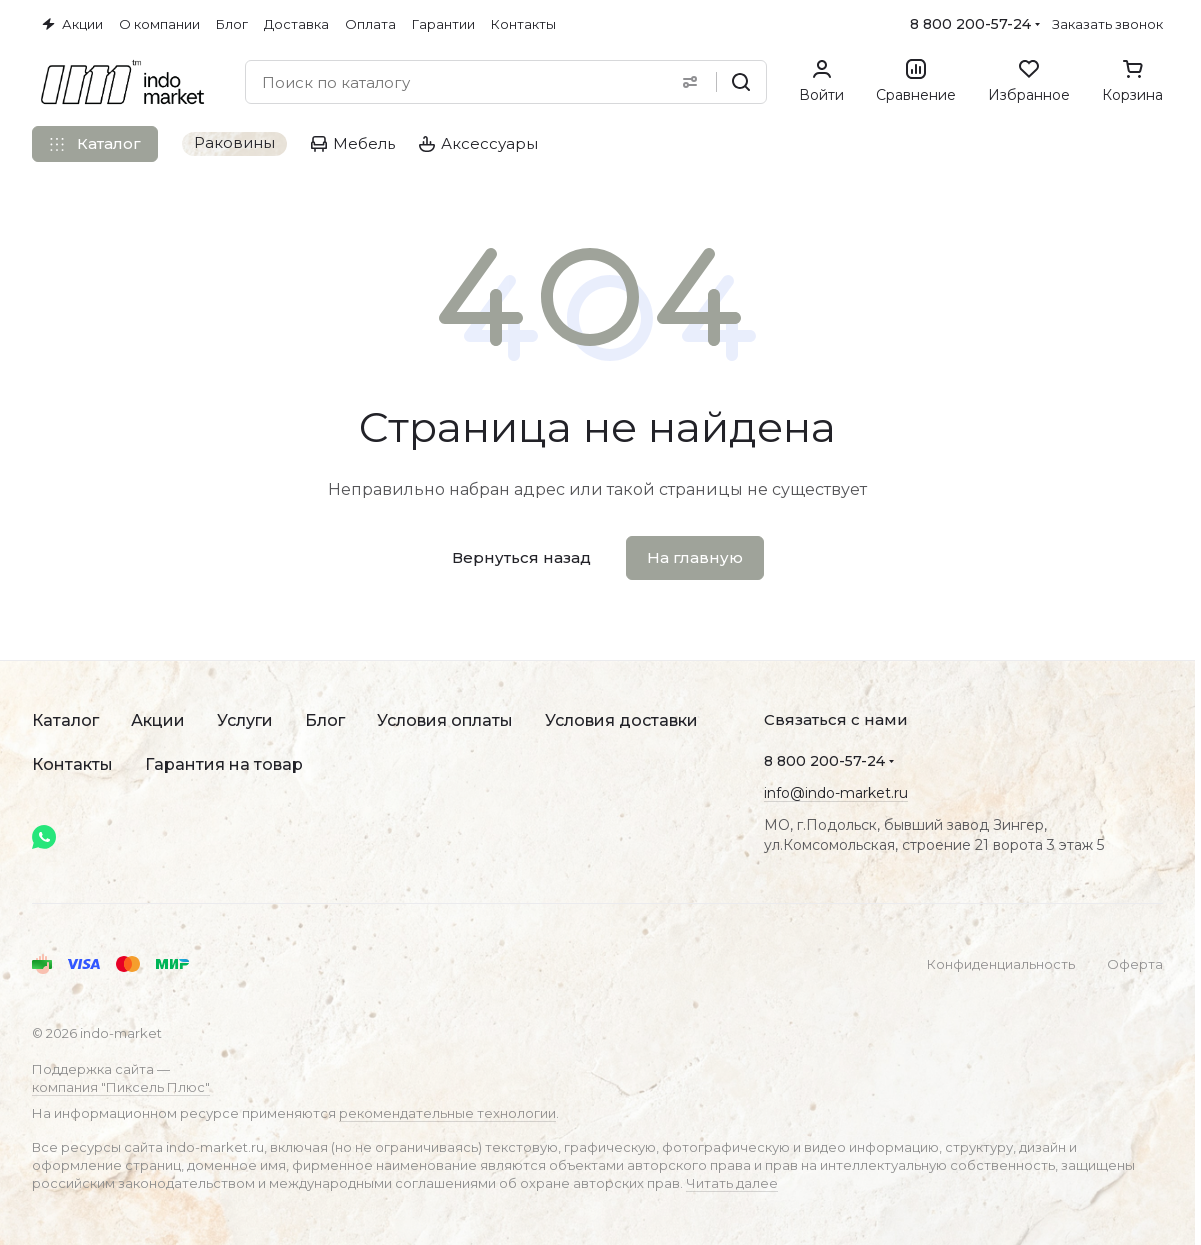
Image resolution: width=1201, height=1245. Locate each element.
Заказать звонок (1107, 24)
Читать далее (732, 1183)
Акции (158, 720)
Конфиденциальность (1001, 964)
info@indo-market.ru (836, 793)
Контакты (72, 764)
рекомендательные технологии (447, 1113)
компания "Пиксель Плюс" (121, 1087)
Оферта (1135, 964)
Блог (325, 720)
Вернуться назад (521, 557)
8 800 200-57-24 (970, 24)
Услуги (245, 720)
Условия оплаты (445, 720)
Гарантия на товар (224, 764)
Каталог (65, 720)
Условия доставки (621, 720)
